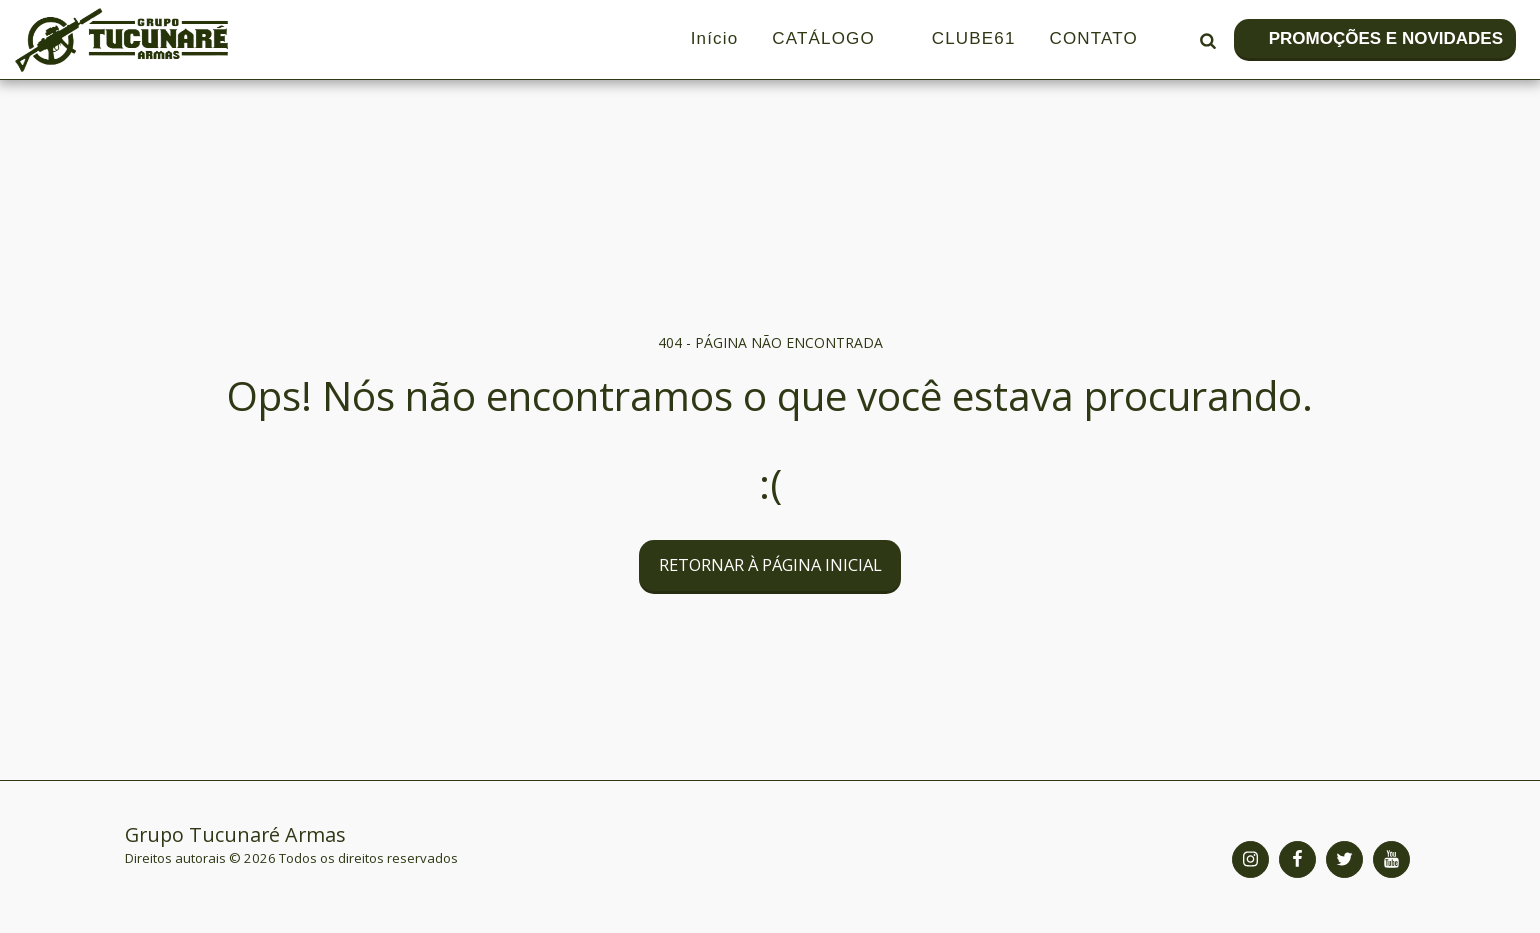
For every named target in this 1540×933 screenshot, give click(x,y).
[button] (1207, 40)
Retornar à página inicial (770, 564)
